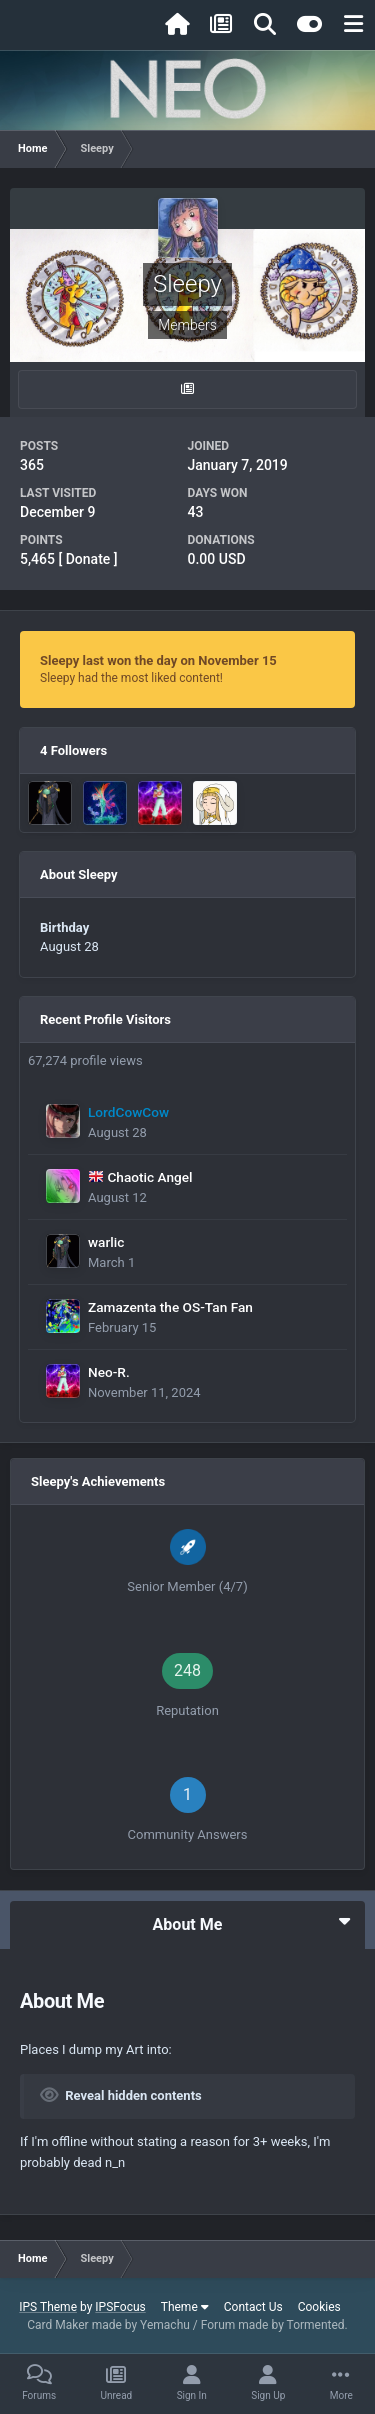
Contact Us (253, 2307)
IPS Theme (48, 2307)
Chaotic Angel (149, 1177)
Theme (185, 2307)
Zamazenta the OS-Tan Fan (170, 1307)
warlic (106, 1242)
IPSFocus (120, 2307)
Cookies (319, 2307)
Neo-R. (109, 1372)
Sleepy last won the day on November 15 (158, 660)
